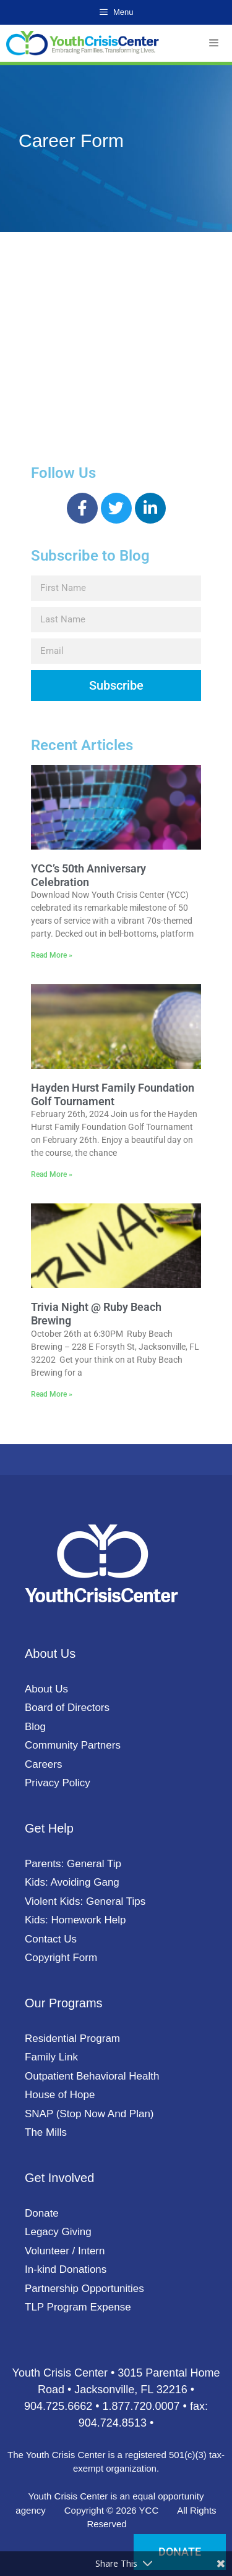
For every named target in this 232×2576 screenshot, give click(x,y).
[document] (116, 1288)
